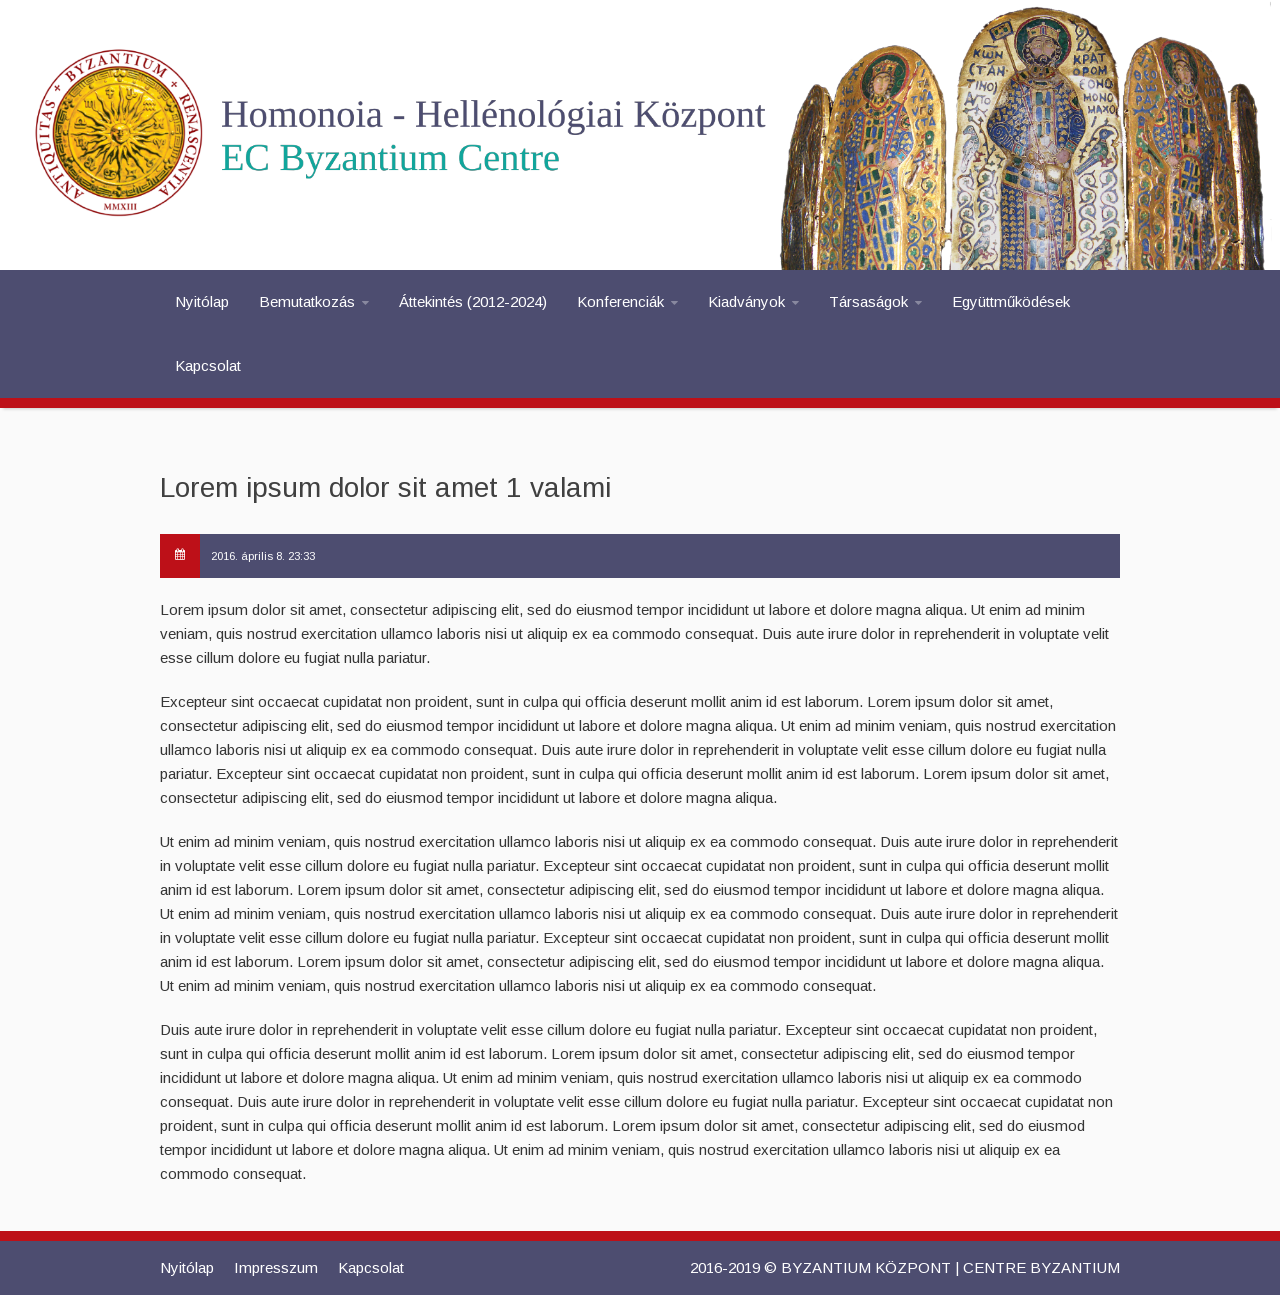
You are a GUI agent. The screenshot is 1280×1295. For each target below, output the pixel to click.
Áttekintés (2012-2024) (473, 301)
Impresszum (276, 1267)
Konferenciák (620, 301)
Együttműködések (1011, 301)
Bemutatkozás (307, 301)
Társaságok (868, 301)
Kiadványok (746, 301)
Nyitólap (202, 301)
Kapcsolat (208, 365)
